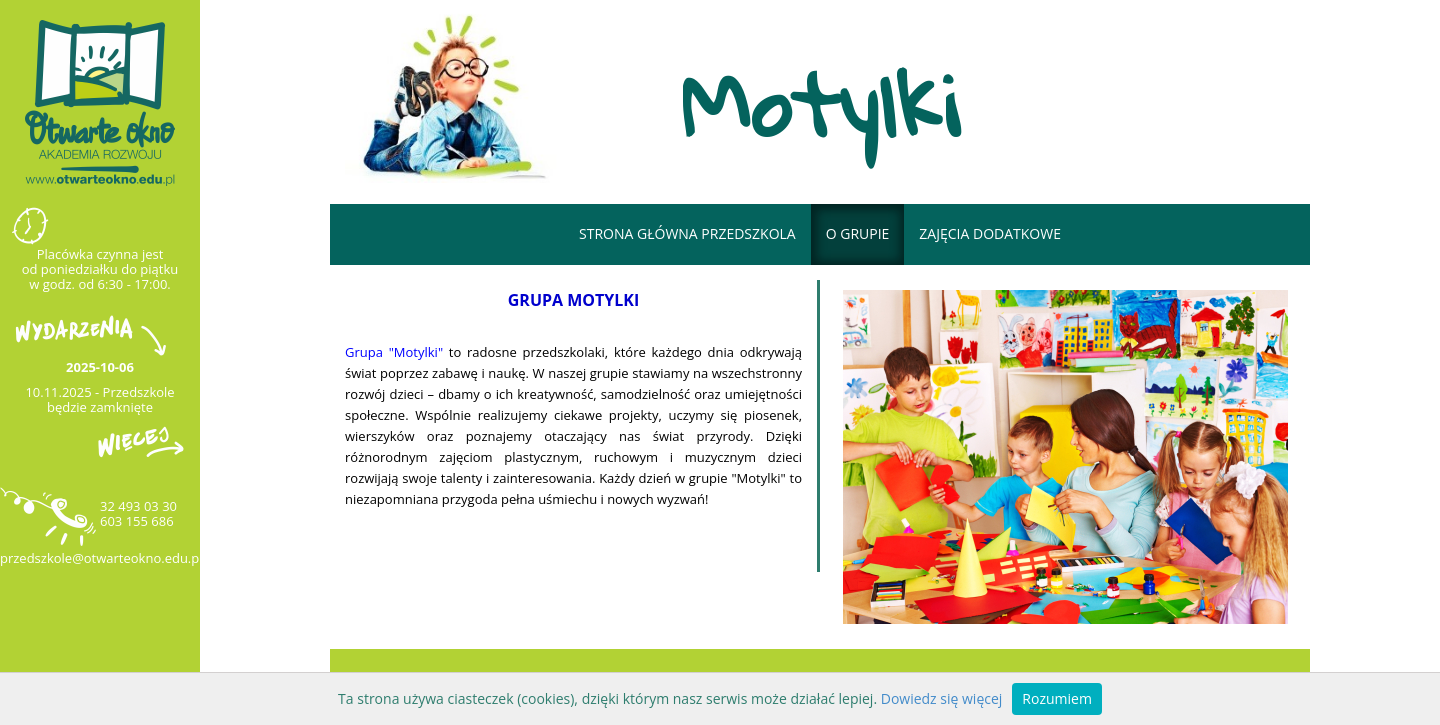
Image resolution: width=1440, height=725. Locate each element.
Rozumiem (1057, 698)
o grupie (858, 233)
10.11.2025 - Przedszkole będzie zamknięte (99, 399)
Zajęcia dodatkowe (990, 233)
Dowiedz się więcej (942, 698)
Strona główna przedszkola (687, 233)
